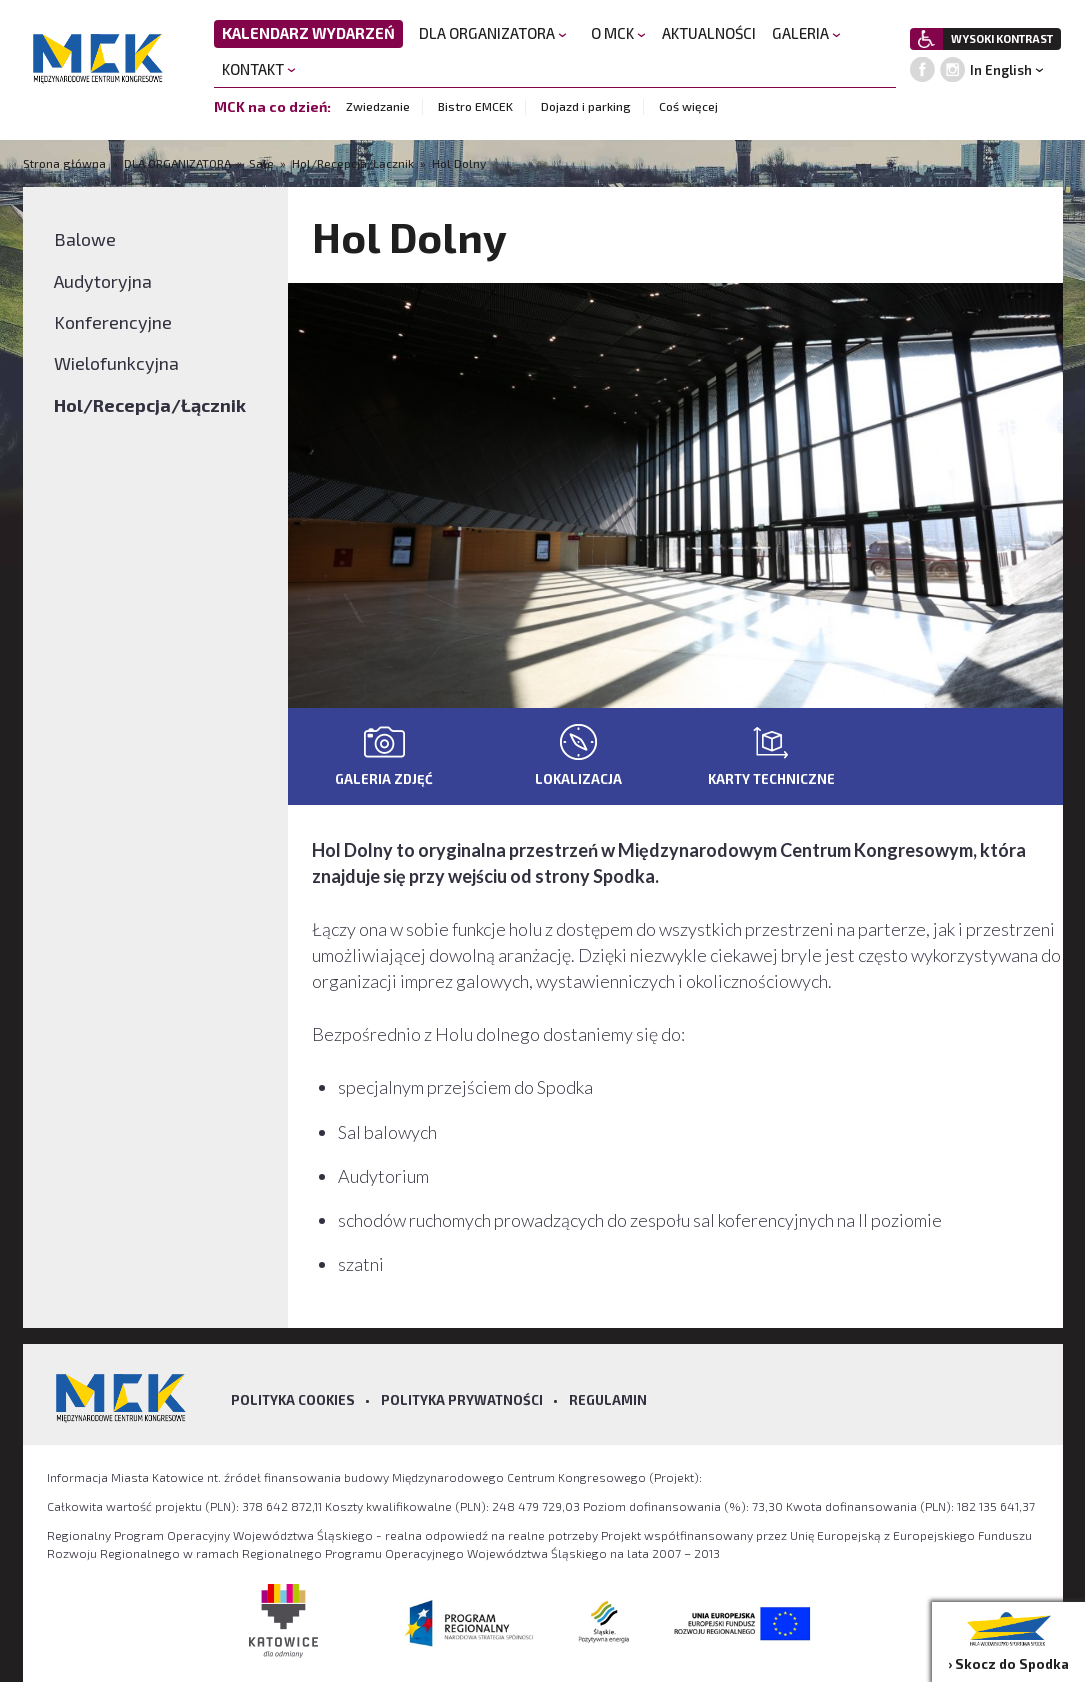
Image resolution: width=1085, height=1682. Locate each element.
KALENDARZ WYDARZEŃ (308, 33)
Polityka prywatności (462, 1400)
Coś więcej (688, 106)
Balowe (85, 239)
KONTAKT (259, 69)
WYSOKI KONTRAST (1002, 38)
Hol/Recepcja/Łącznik (353, 163)
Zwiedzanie (378, 106)
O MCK (618, 33)
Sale (261, 163)
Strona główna (66, 163)
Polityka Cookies (293, 1400)
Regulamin (608, 1400)
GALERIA (806, 33)
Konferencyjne (113, 322)
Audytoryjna (103, 281)
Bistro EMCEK (475, 106)
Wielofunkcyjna (116, 363)
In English (1001, 70)
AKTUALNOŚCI (709, 33)
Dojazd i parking (586, 106)
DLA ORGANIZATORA (493, 33)
